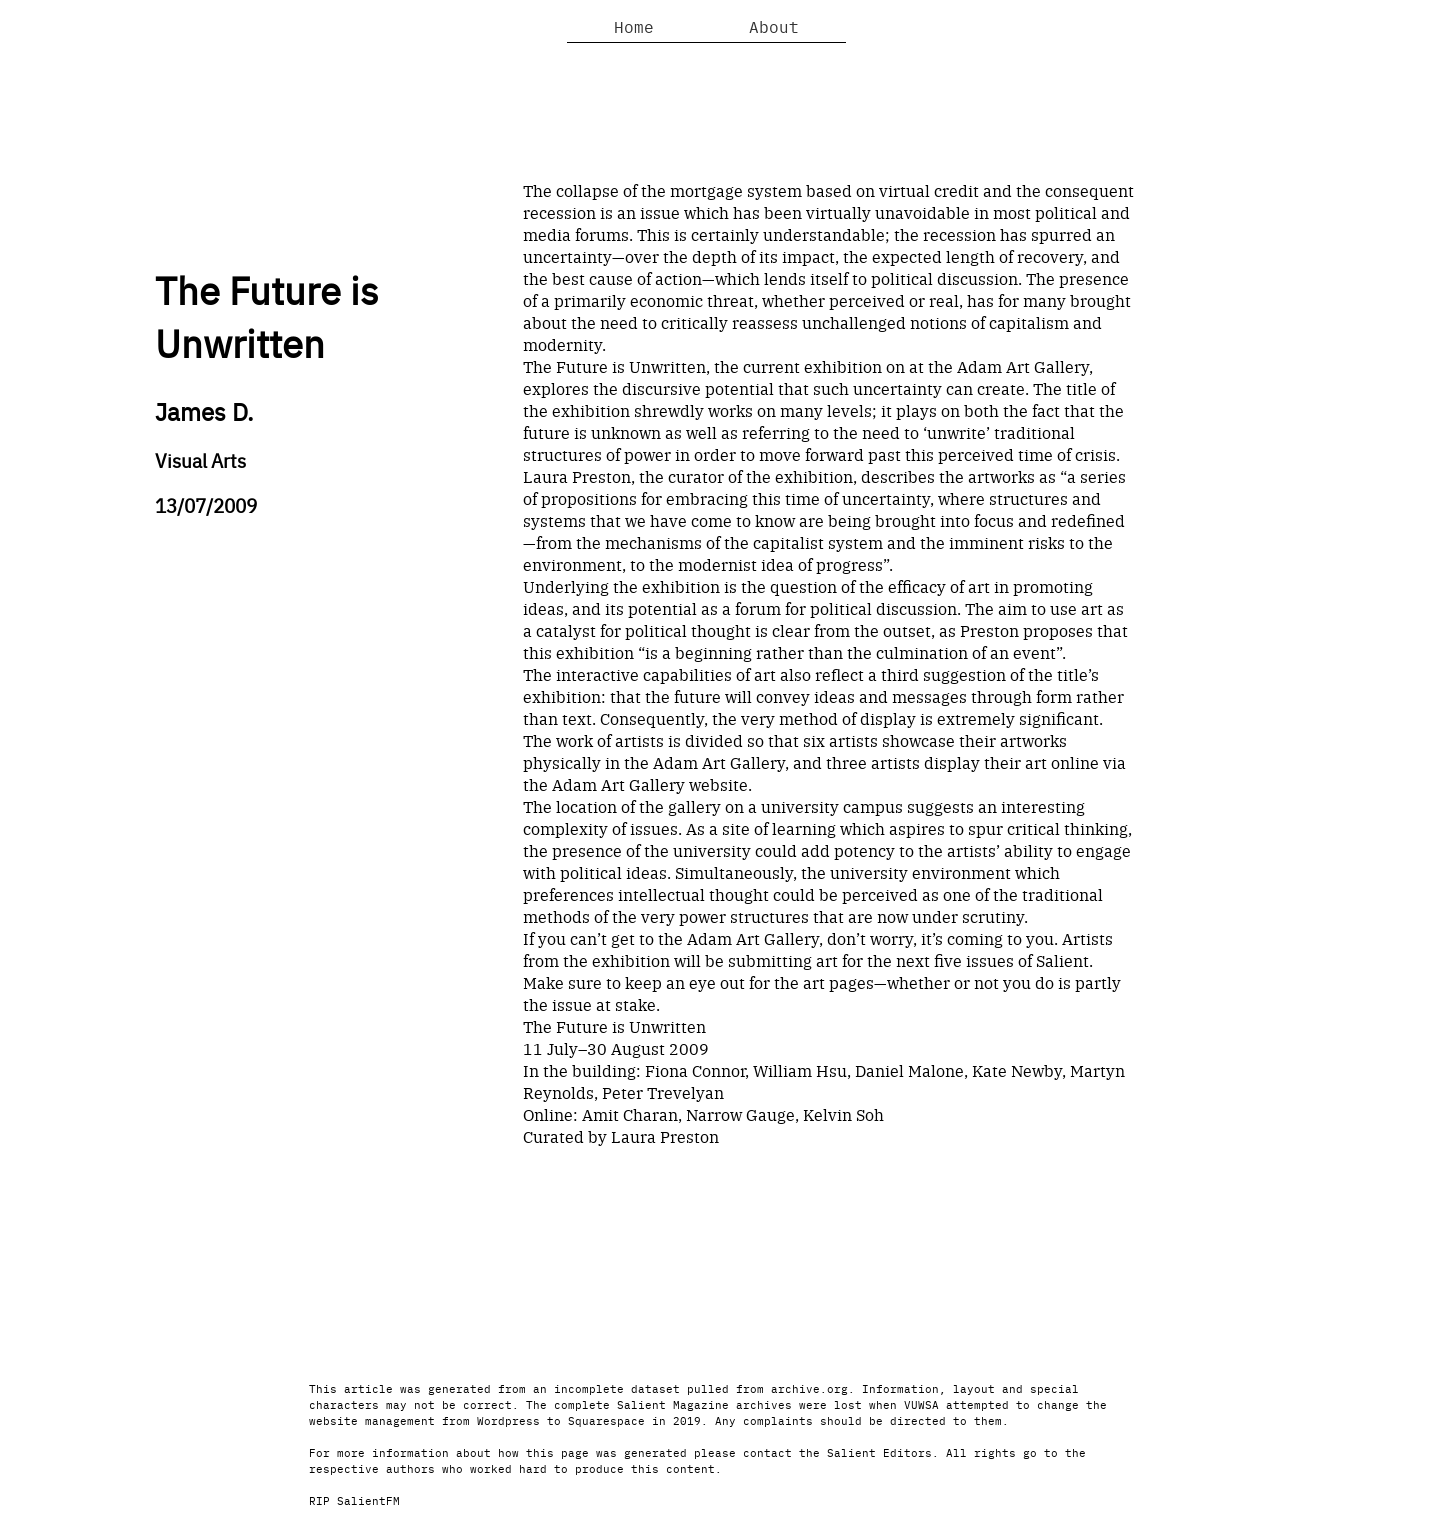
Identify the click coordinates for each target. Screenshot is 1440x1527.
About (774, 26)
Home (634, 26)
